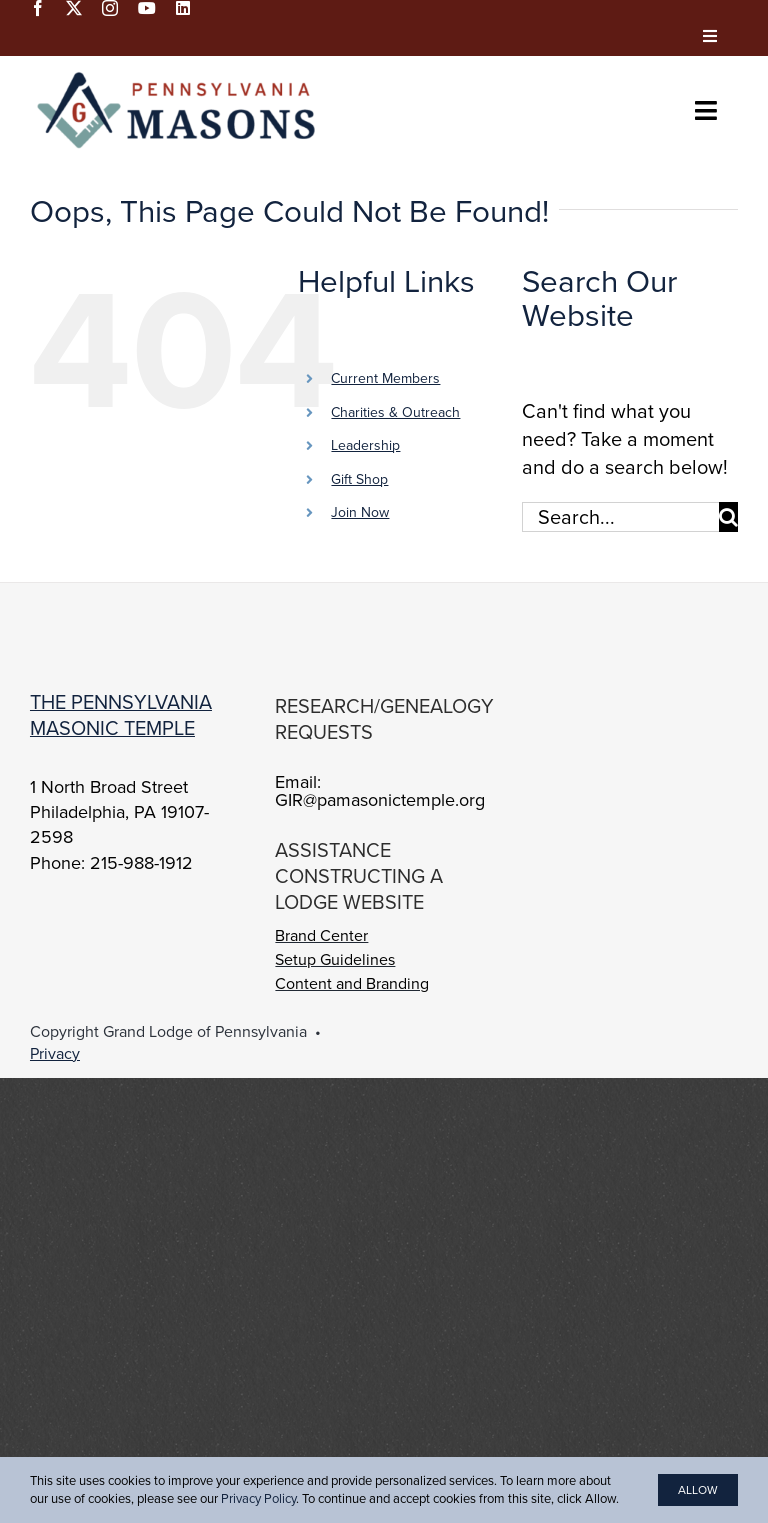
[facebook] (38, 8)
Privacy (55, 1053)
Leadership (365, 445)
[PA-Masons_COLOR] (180, 76)
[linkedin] (183, 8)
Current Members (385, 378)
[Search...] (620, 517)
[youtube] (147, 8)
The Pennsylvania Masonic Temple (121, 715)
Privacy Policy (258, 1498)
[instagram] (110, 8)
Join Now (360, 512)
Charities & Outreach (395, 412)
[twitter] (74, 8)
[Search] (728, 517)
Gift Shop (359, 479)
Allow (698, 1490)
